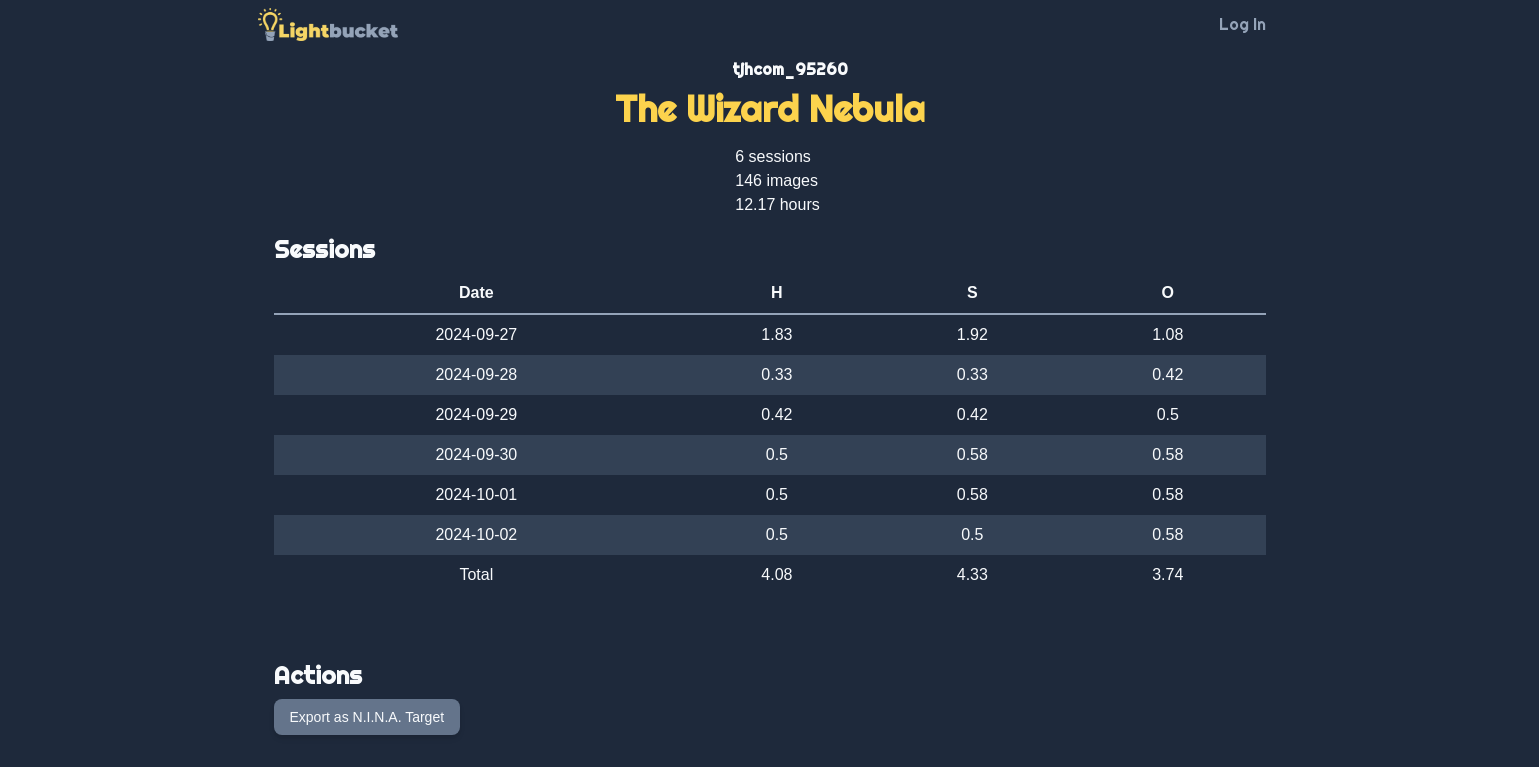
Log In (1242, 24)
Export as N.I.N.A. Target (367, 717)
